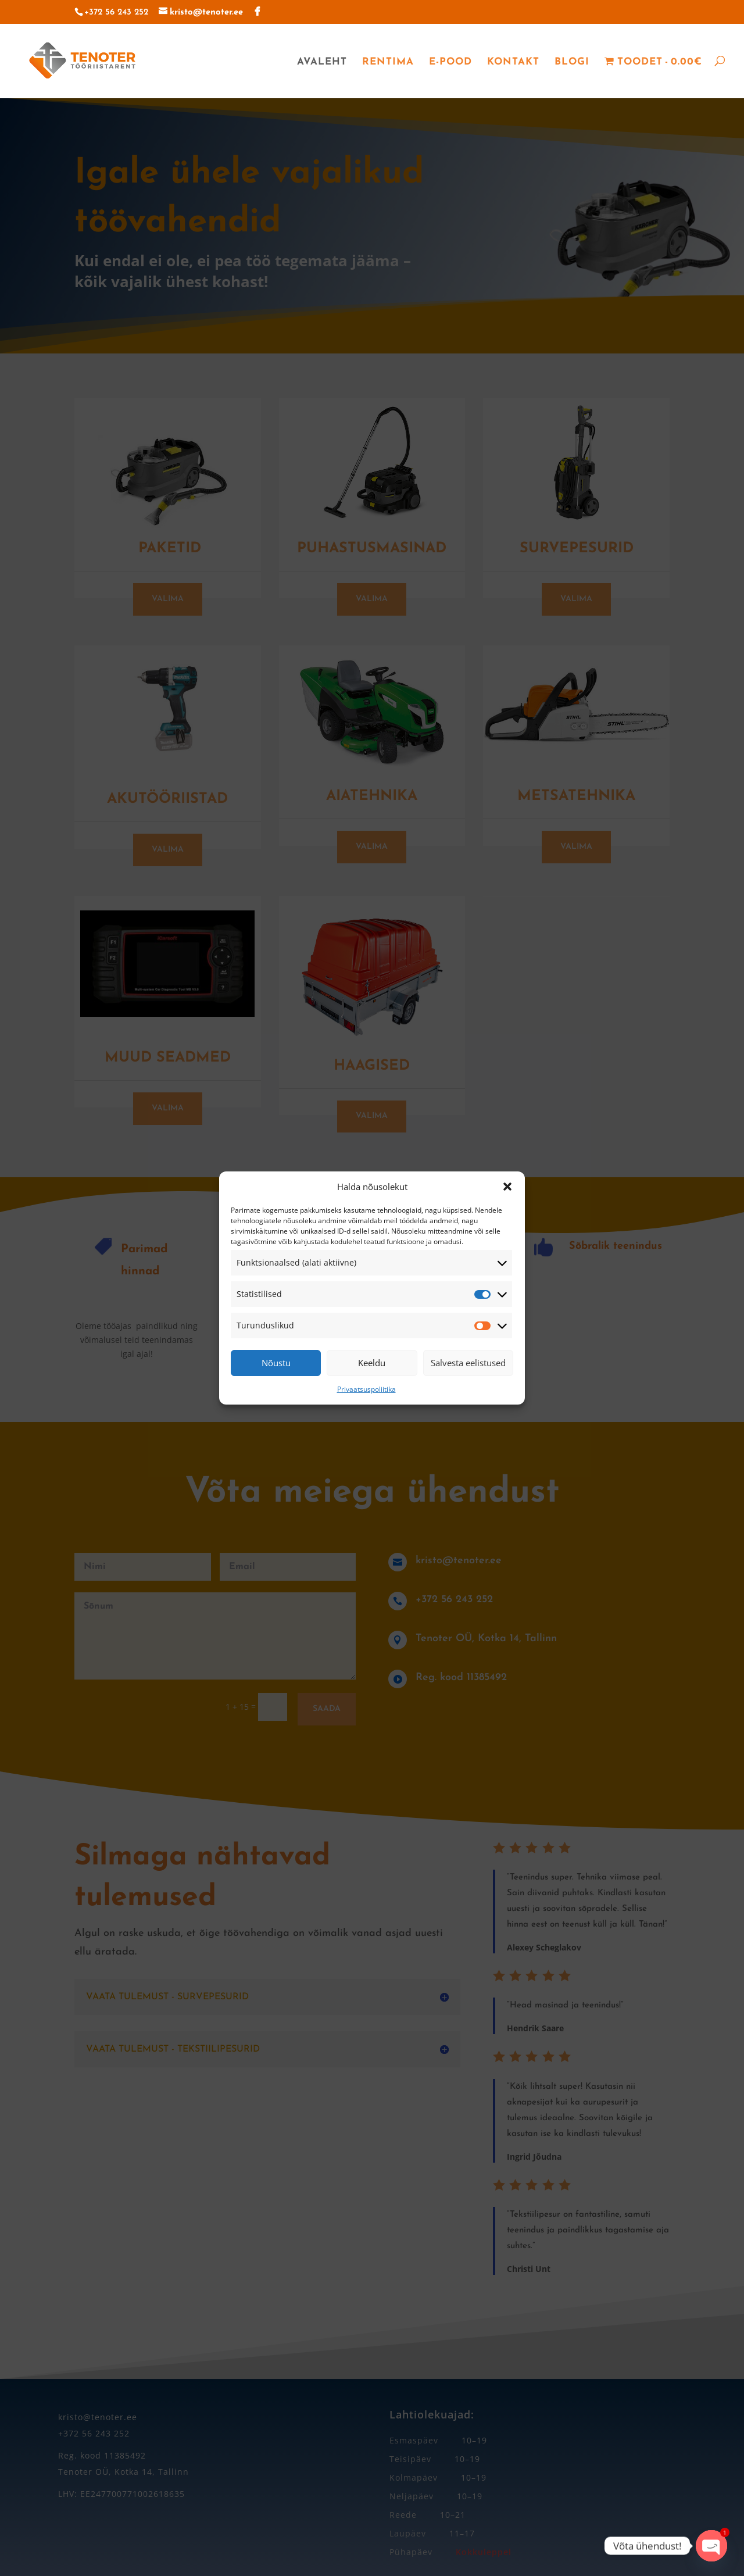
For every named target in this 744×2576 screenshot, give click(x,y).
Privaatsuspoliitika (366, 1389)
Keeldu (371, 1363)
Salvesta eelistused (468, 1363)
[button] (507, 1186)
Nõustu (276, 1363)
